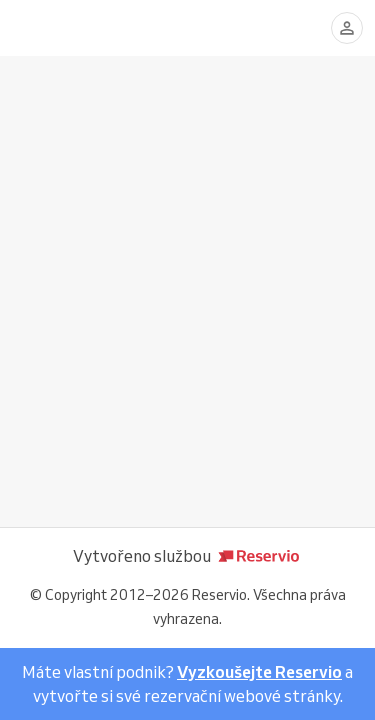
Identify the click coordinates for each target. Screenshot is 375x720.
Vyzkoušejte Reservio (259, 672)
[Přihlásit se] (347, 28)
